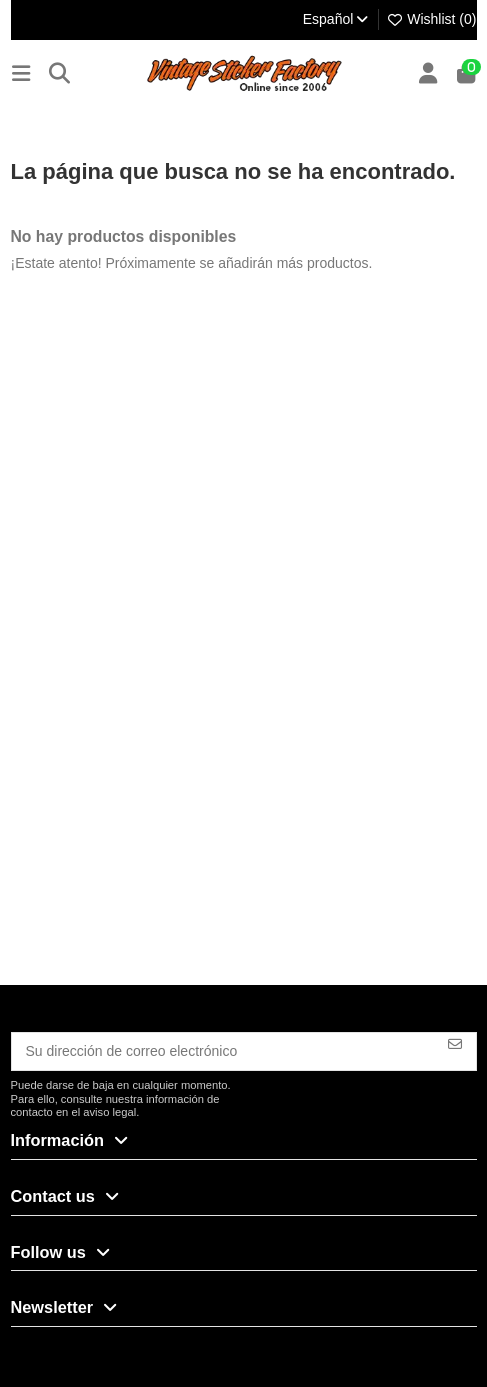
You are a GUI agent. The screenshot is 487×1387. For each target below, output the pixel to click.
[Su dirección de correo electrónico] (223, 1052)
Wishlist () (431, 19)
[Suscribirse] (455, 1043)
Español (337, 19)
